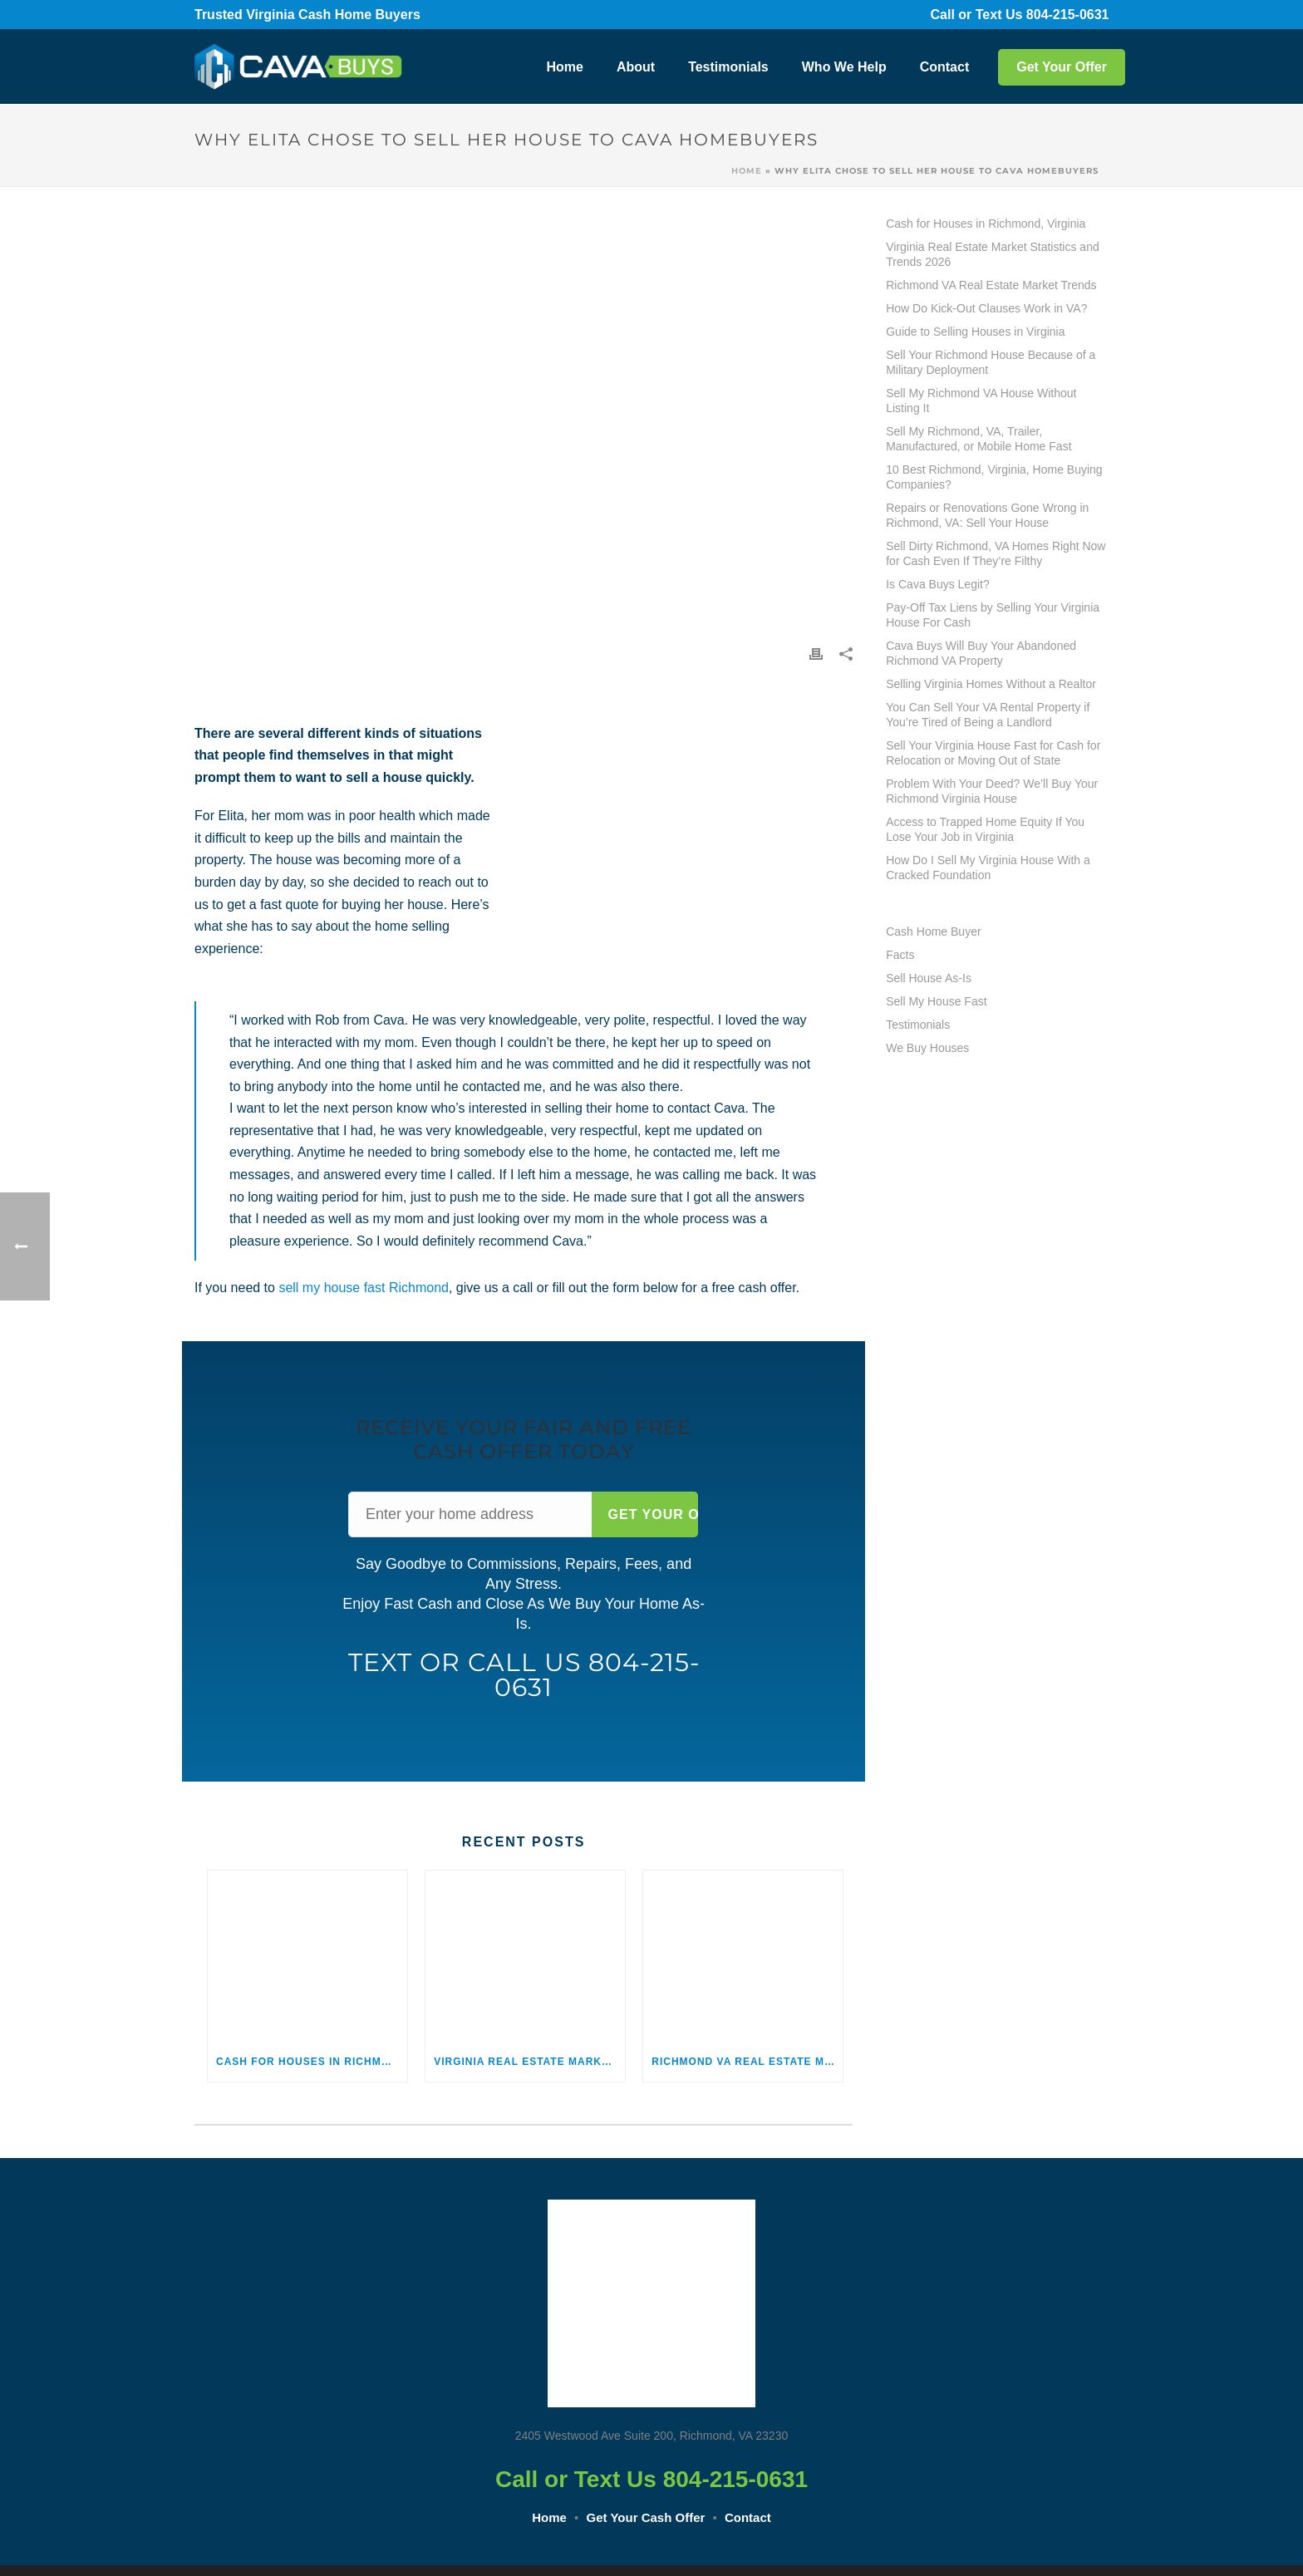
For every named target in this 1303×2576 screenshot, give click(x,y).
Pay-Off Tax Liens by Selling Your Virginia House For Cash (992, 615)
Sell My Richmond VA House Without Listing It (981, 400)
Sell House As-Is (928, 978)
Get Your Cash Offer (646, 2517)
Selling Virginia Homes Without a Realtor (991, 684)
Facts (900, 954)
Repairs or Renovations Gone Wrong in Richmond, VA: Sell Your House (987, 515)
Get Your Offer (1061, 67)
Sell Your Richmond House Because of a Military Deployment (990, 362)
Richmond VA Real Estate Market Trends (747, 2061)
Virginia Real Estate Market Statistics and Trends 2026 (529, 2061)
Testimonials (728, 67)
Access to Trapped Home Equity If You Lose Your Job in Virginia (985, 829)
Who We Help (844, 67)
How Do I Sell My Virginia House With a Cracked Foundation (988, 867)
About (636, 67)
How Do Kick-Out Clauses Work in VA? (986, 308)
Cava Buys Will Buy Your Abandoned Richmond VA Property (981, 653)
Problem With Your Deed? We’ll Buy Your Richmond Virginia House (992, 791)
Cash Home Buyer (933, 931)
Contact (945, 67)
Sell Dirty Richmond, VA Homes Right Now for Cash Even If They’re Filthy (995, 553)
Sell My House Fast (936, 1001)
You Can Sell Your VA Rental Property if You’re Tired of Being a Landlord (987, 715)
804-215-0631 (1078, 14)
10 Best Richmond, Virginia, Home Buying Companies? (994, 477)
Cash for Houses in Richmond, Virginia (311, 2061)
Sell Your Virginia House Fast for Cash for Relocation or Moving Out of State (993, 753)
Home (564, 67)
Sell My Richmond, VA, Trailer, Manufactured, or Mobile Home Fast (978, 439)
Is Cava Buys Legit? (938, 584)
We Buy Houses (927, 1047)
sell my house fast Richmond (363, 1288)
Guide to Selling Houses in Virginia (975, 331)
